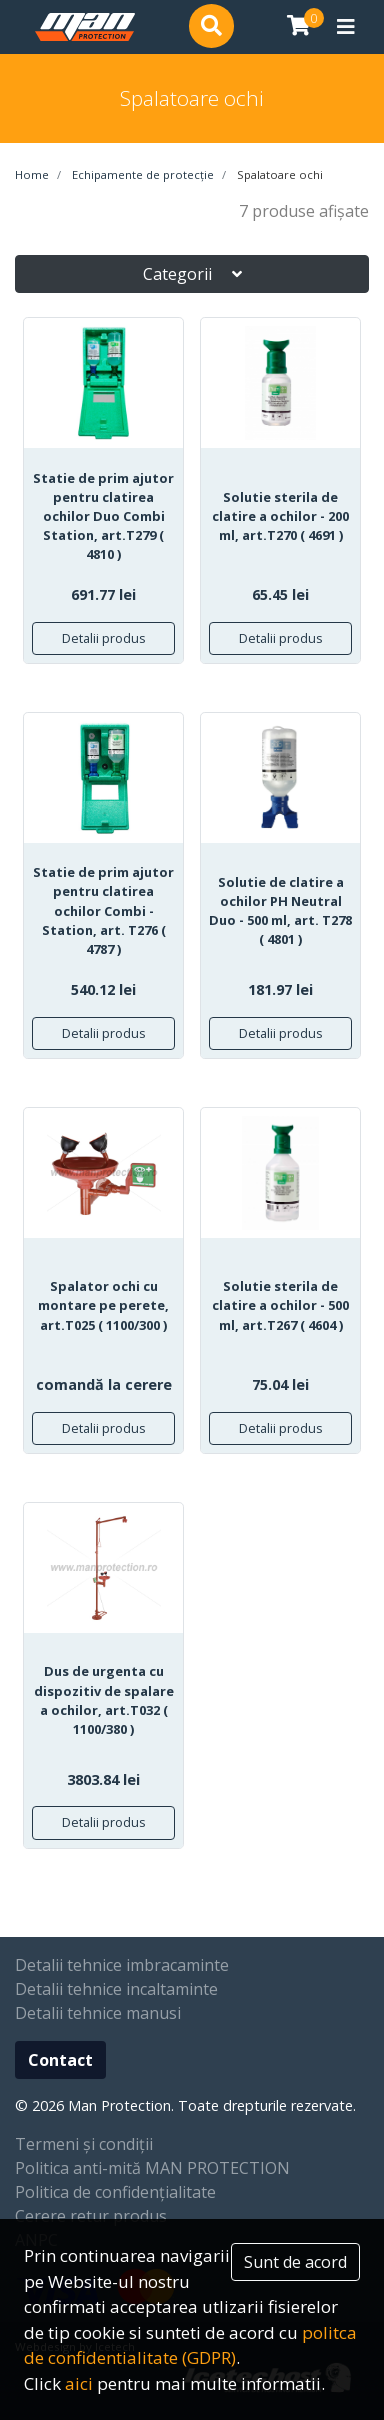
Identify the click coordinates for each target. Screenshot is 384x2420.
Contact (60, 2060)
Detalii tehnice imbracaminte (122, 1965)
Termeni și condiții (84, 2144)
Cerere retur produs (91, 2216)
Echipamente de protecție (141, 174)
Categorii (192, 274)
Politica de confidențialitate (115, 2192)
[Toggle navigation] (346, 27)
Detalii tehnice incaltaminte (116, 1989)
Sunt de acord (295, 2262)
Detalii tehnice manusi (98, 2013)
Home (32, 174)
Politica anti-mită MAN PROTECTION (152, 2168)
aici (79, 2383)
